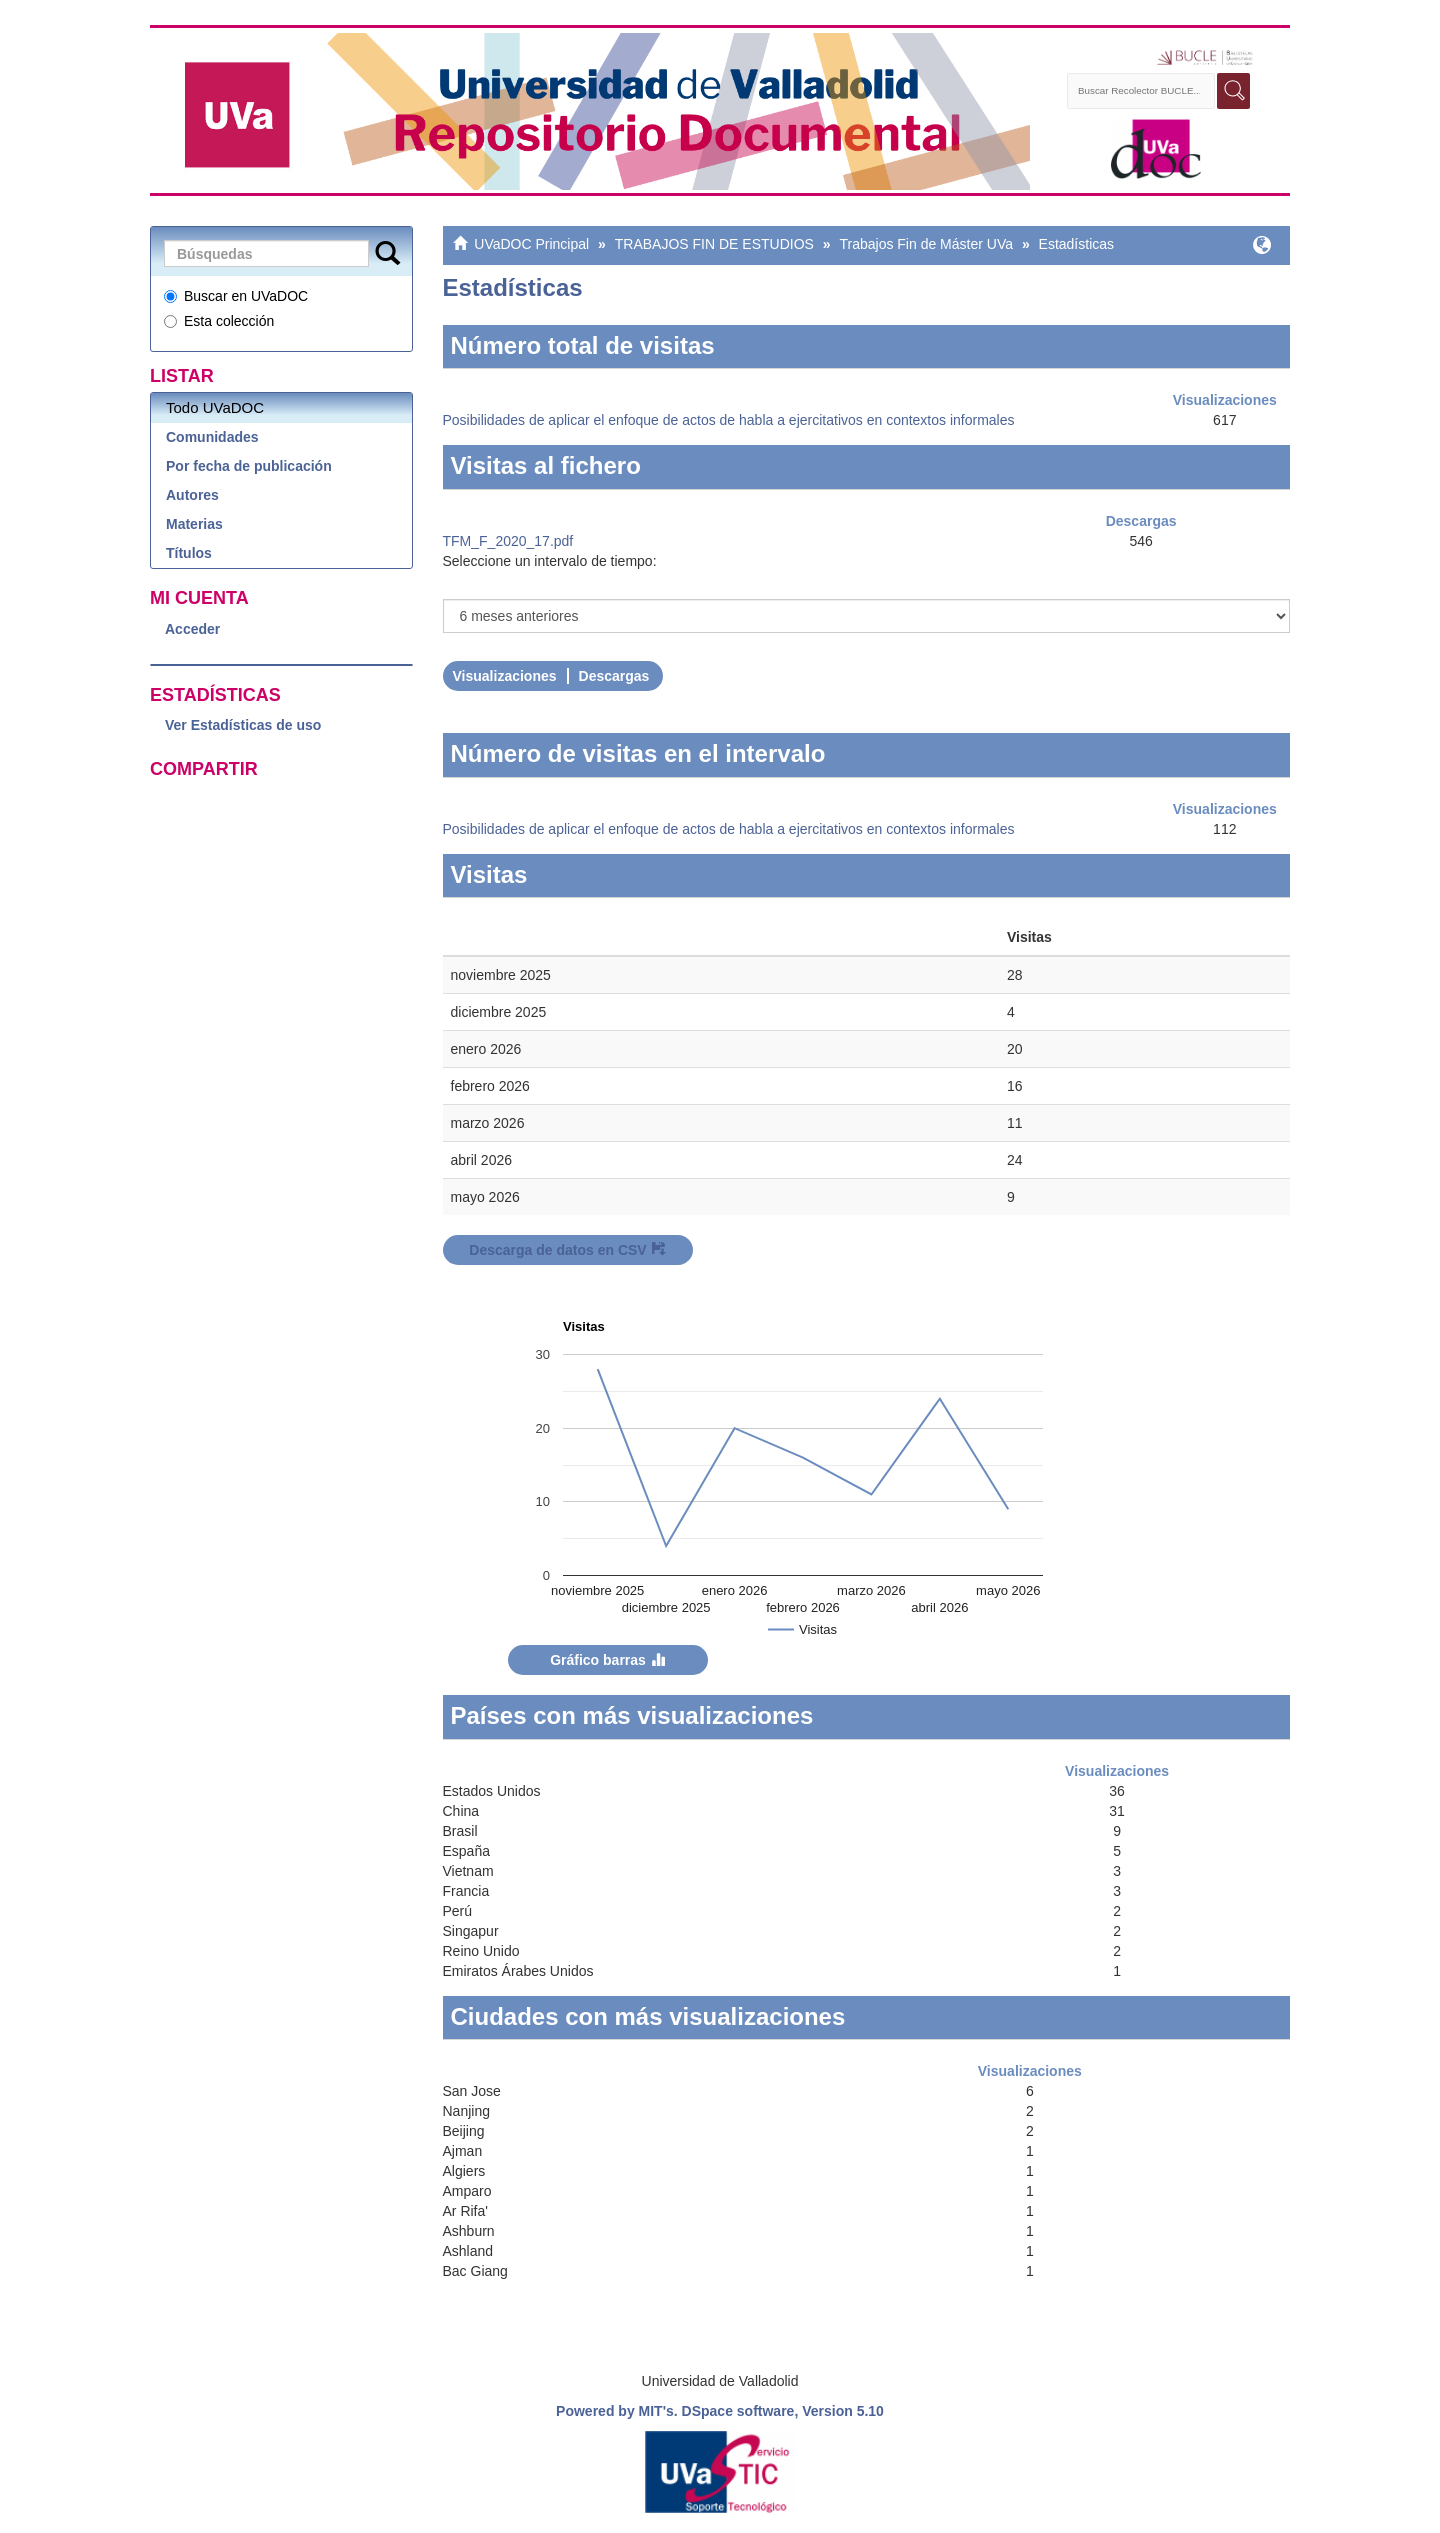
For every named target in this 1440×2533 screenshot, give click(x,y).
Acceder (192, 629)
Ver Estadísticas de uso (243, 725)
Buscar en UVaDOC (236, 296)
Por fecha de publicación (249, 466)
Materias (194, 524)
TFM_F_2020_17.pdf (508, 541)
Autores (192, 495)
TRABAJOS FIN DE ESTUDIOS (714, 244)
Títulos (189, 553)
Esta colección (219, 321)
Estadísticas (1076, 244)
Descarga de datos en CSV (567, 1250)
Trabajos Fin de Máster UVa (926, 244)
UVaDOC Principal (531, 244)
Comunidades (212, 437)
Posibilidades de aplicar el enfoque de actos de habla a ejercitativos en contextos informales (729, 420)
